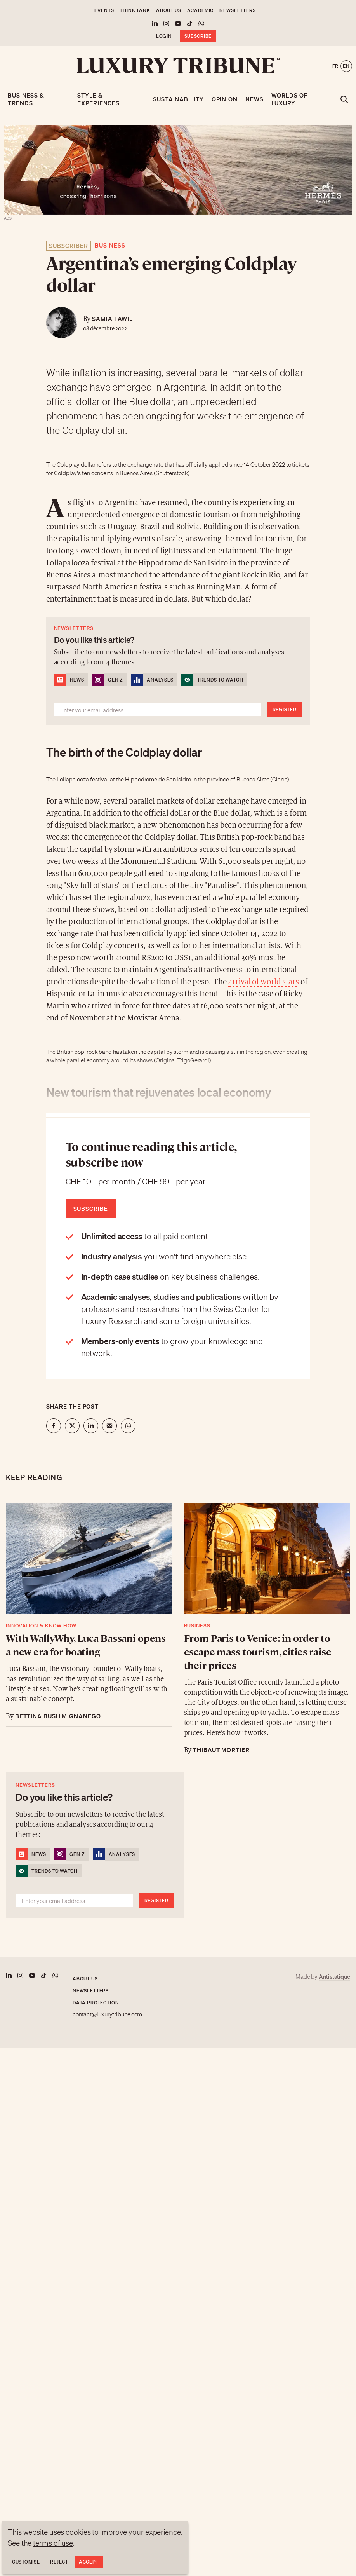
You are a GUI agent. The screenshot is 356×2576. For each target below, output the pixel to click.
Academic (200, 10)
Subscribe (198, 36)
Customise (26, 2562)
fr (335, 66)
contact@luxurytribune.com (107, 2014)
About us (168, 10)
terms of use (53, 2543)
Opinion (225, 99)
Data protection (96, 2002)
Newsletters (237, 10)
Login (164, 36)
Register (285, 709)
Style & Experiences (98, 99)
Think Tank (135, 10)
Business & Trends (26, 99)
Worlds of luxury (289, 99)
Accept (89, 2562)
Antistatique (334, 1976)
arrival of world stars (263, 982)
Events (104, 10)
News (254, 99)
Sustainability (178, 99)
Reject (59, 2562)
